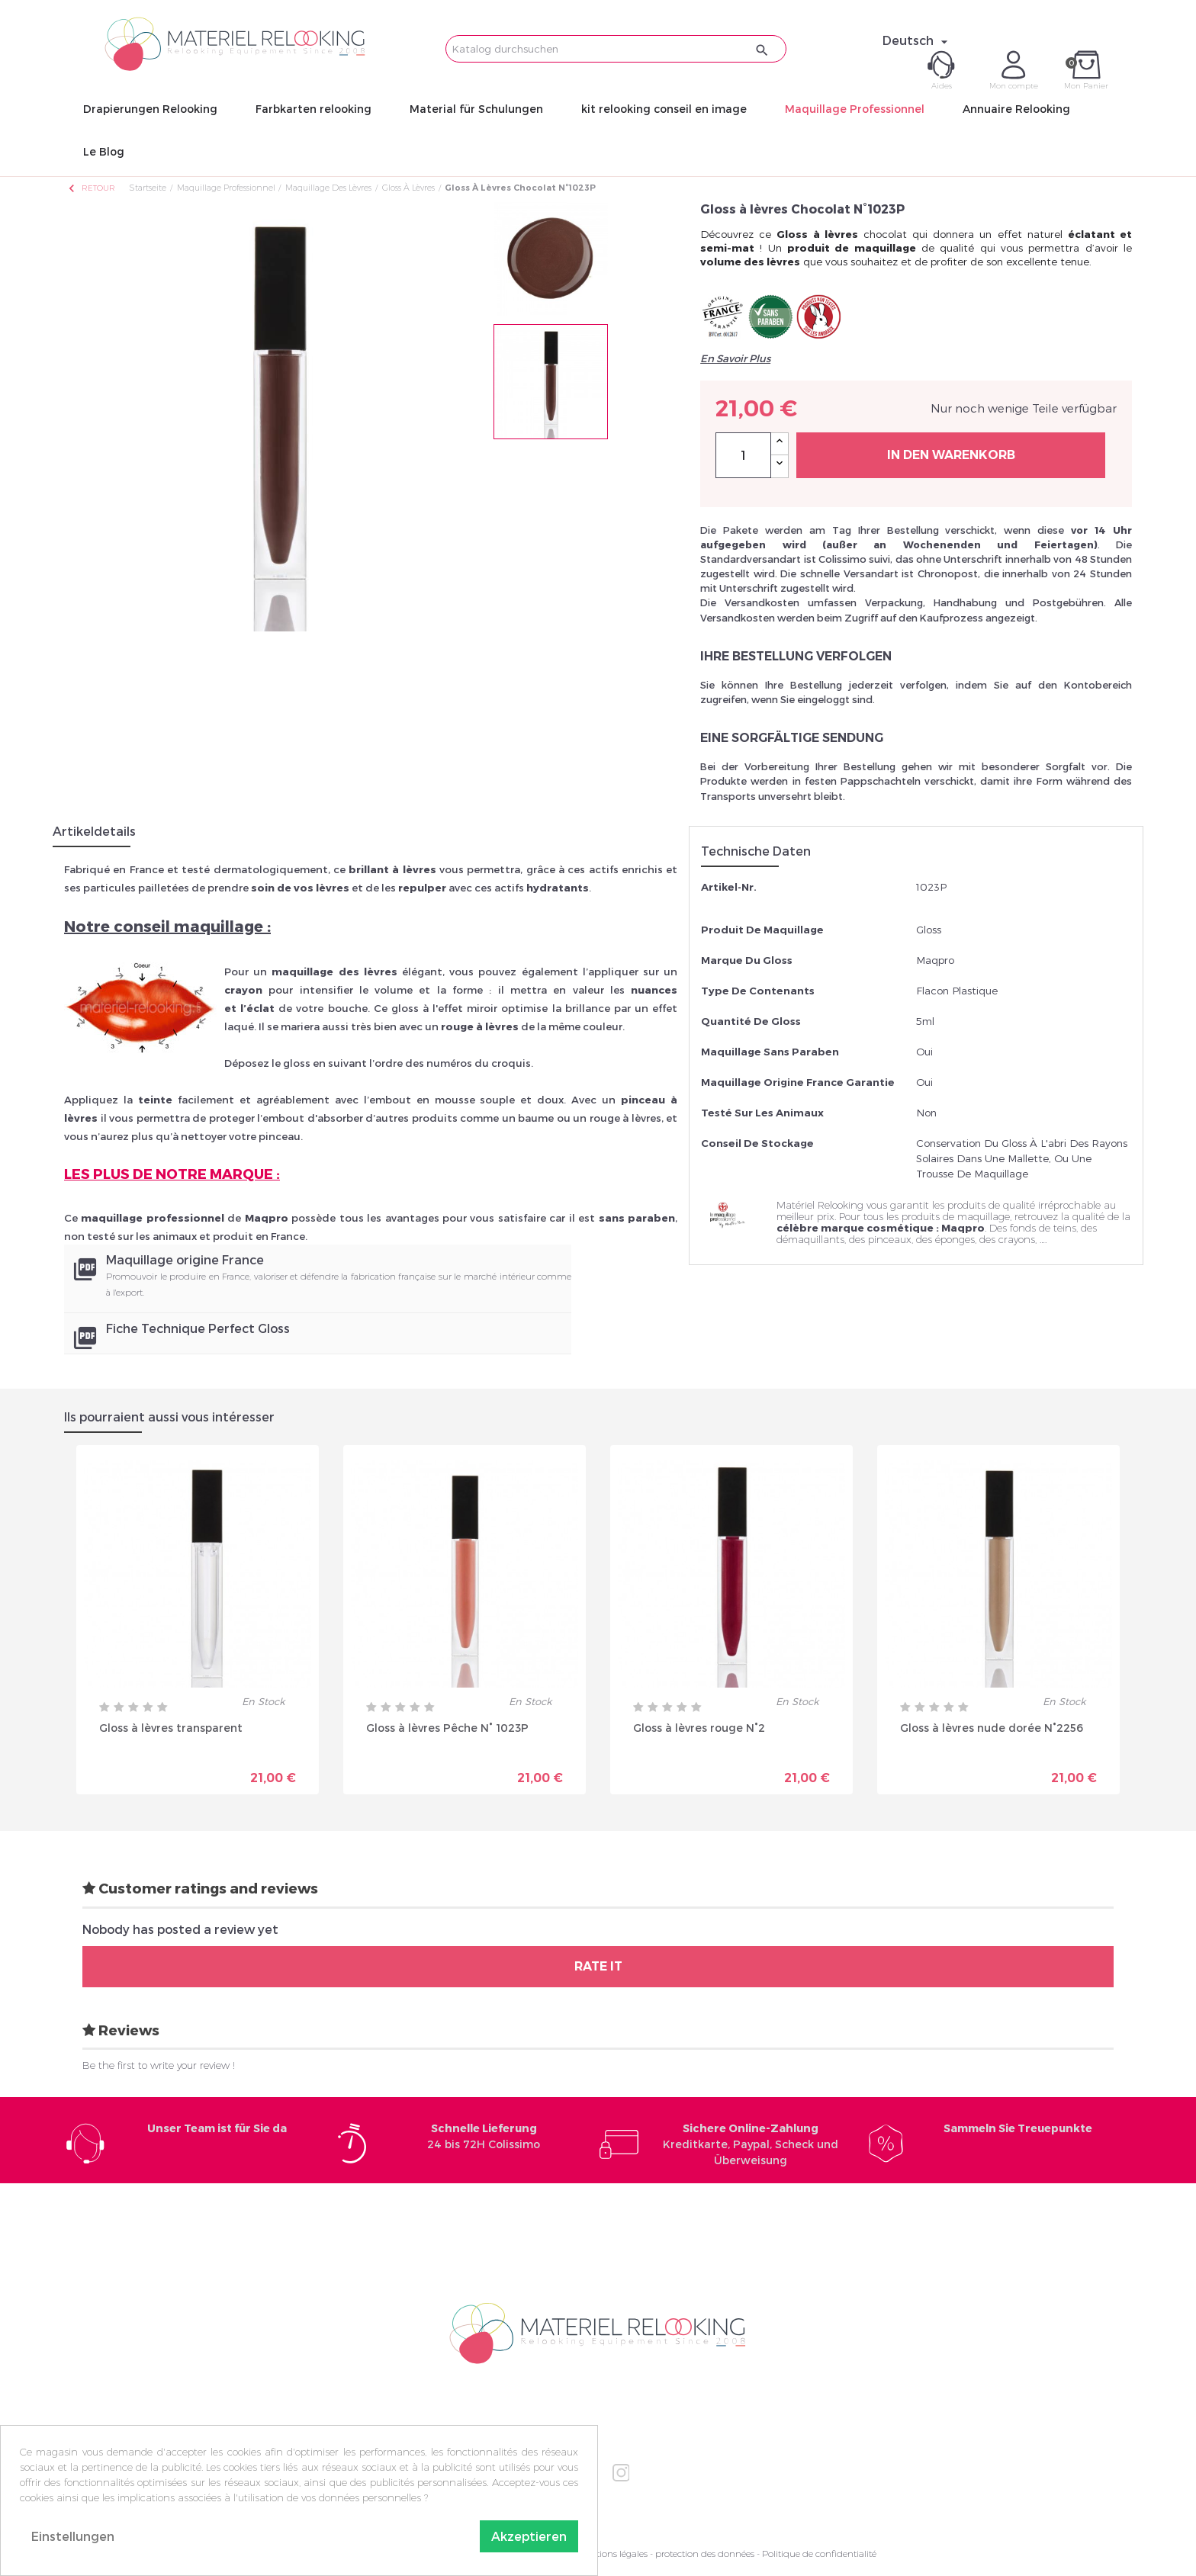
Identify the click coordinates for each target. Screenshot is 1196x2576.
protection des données (704, 2553)
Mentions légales (612, 2553)
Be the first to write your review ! (158, 2065)
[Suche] (615, 49)
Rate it (598, 1966)
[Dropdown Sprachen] (917, 40)
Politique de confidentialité (819, 2553)
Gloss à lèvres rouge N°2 (699, 1727)
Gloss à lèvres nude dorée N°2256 (991, 1727)
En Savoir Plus (735, 358)
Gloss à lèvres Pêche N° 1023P (447, 1727)
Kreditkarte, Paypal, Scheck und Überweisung (750, 2144)
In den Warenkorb (951, 455)
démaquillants (810, 1239)
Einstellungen (72, 2536)
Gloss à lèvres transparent (171, 1727)
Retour (90, 188)
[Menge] (743, 455)
